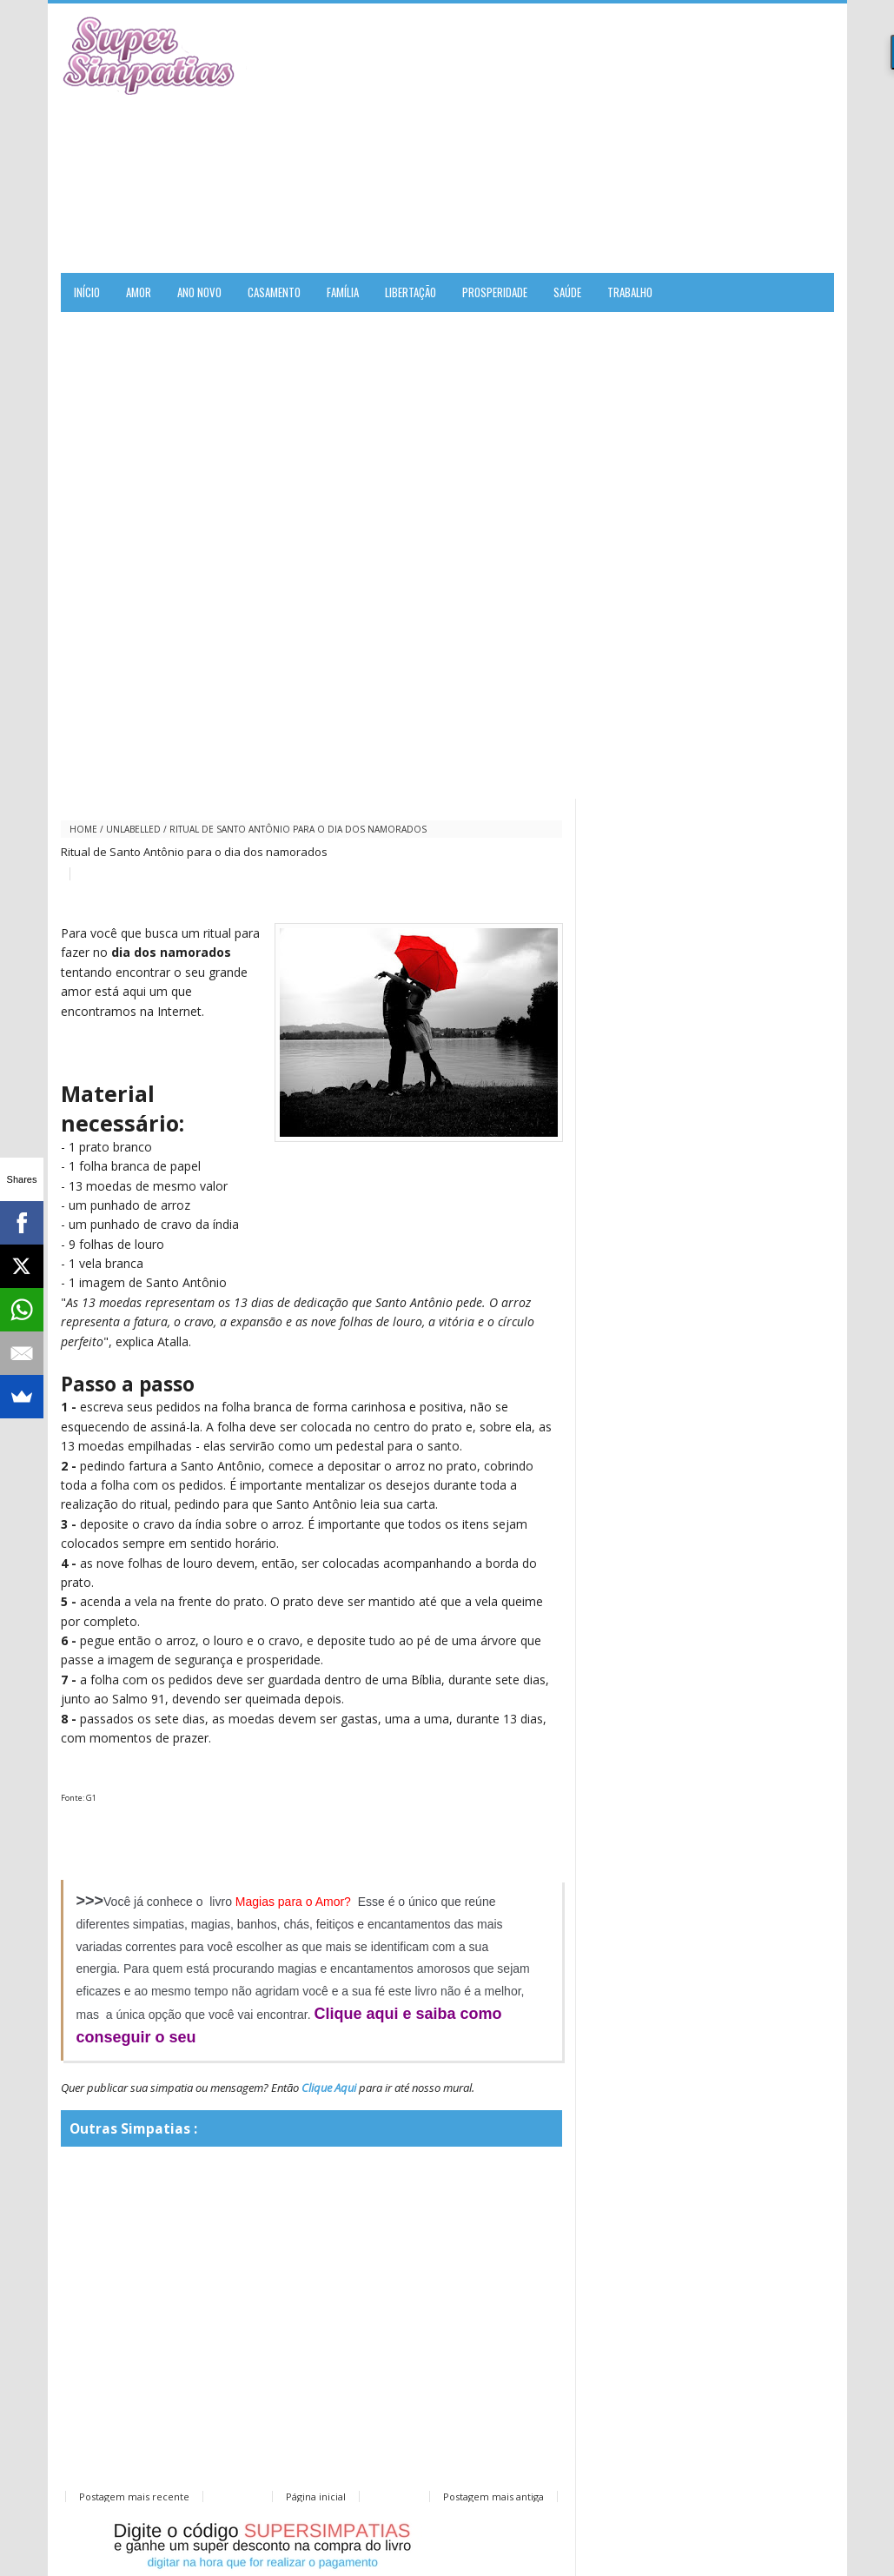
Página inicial (316, 2496)
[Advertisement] (630, 138)
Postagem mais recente (134, 2496)
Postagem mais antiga (493, 2496)
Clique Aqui (328, 2087)
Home (83, 829)
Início (87, 292)
